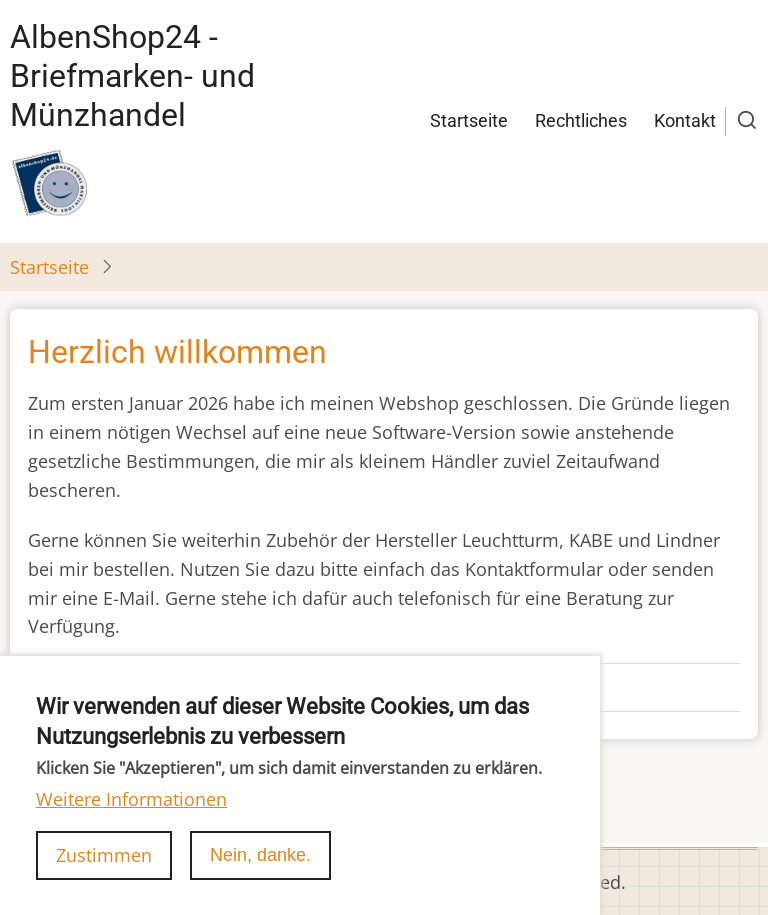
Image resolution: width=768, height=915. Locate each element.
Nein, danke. (260, 881)
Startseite (469, 120)
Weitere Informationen (131, 824)
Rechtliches (581, 120)
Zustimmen (104, 881)
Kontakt (685, 120)
